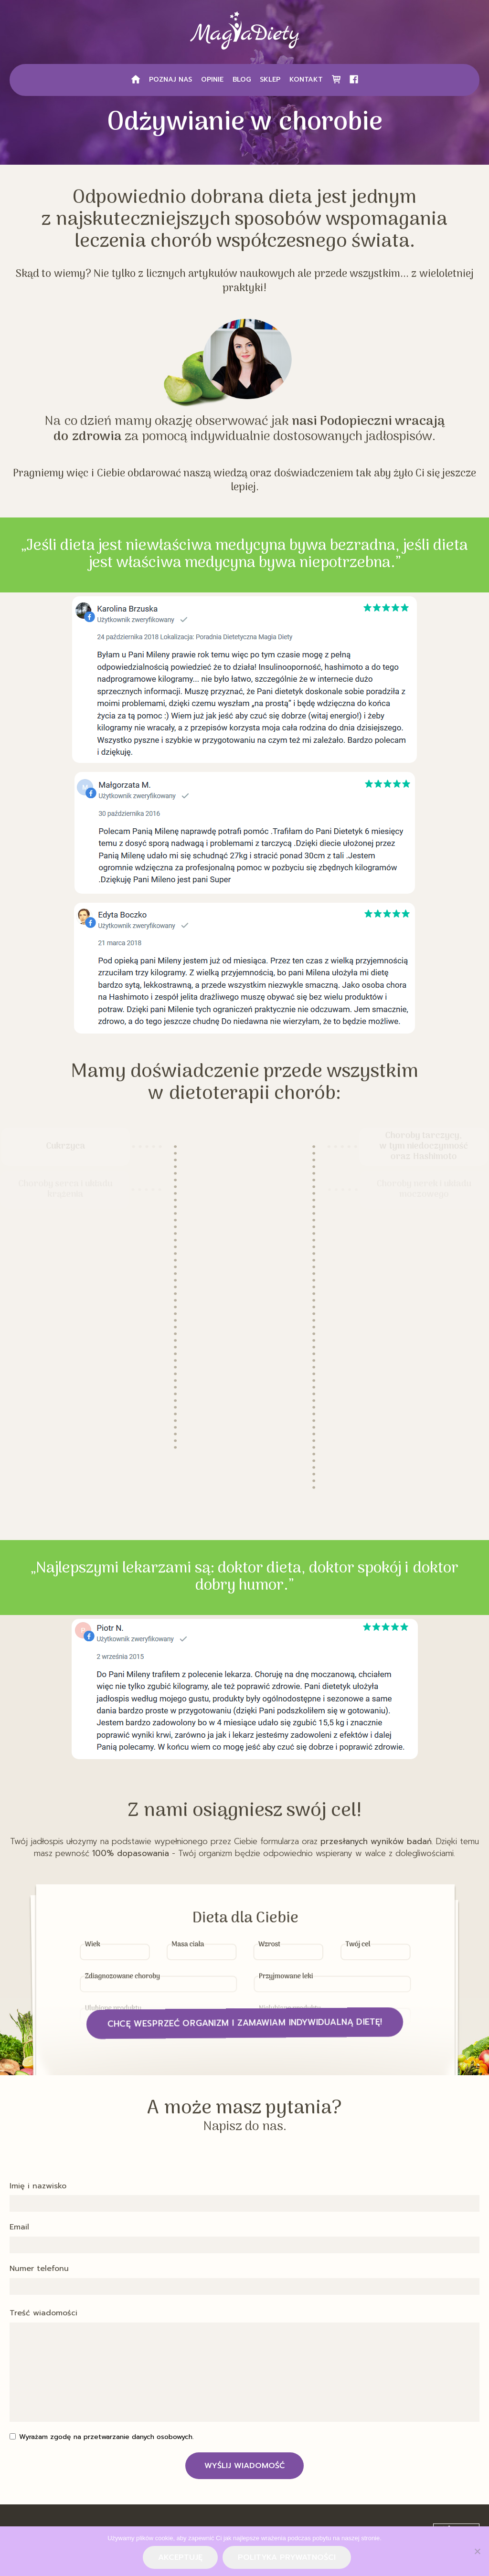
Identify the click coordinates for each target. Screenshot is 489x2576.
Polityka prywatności (287, 2557)
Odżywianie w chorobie (245, 123)
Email (19, 2227)
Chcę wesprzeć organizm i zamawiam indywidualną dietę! (245, 2023)
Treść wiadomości (43, 2313)
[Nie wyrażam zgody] (477, 2551)
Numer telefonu (39, 2269)
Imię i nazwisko (38, 2186)
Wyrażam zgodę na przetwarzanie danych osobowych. (106, 2437)
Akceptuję (180, 2557)
